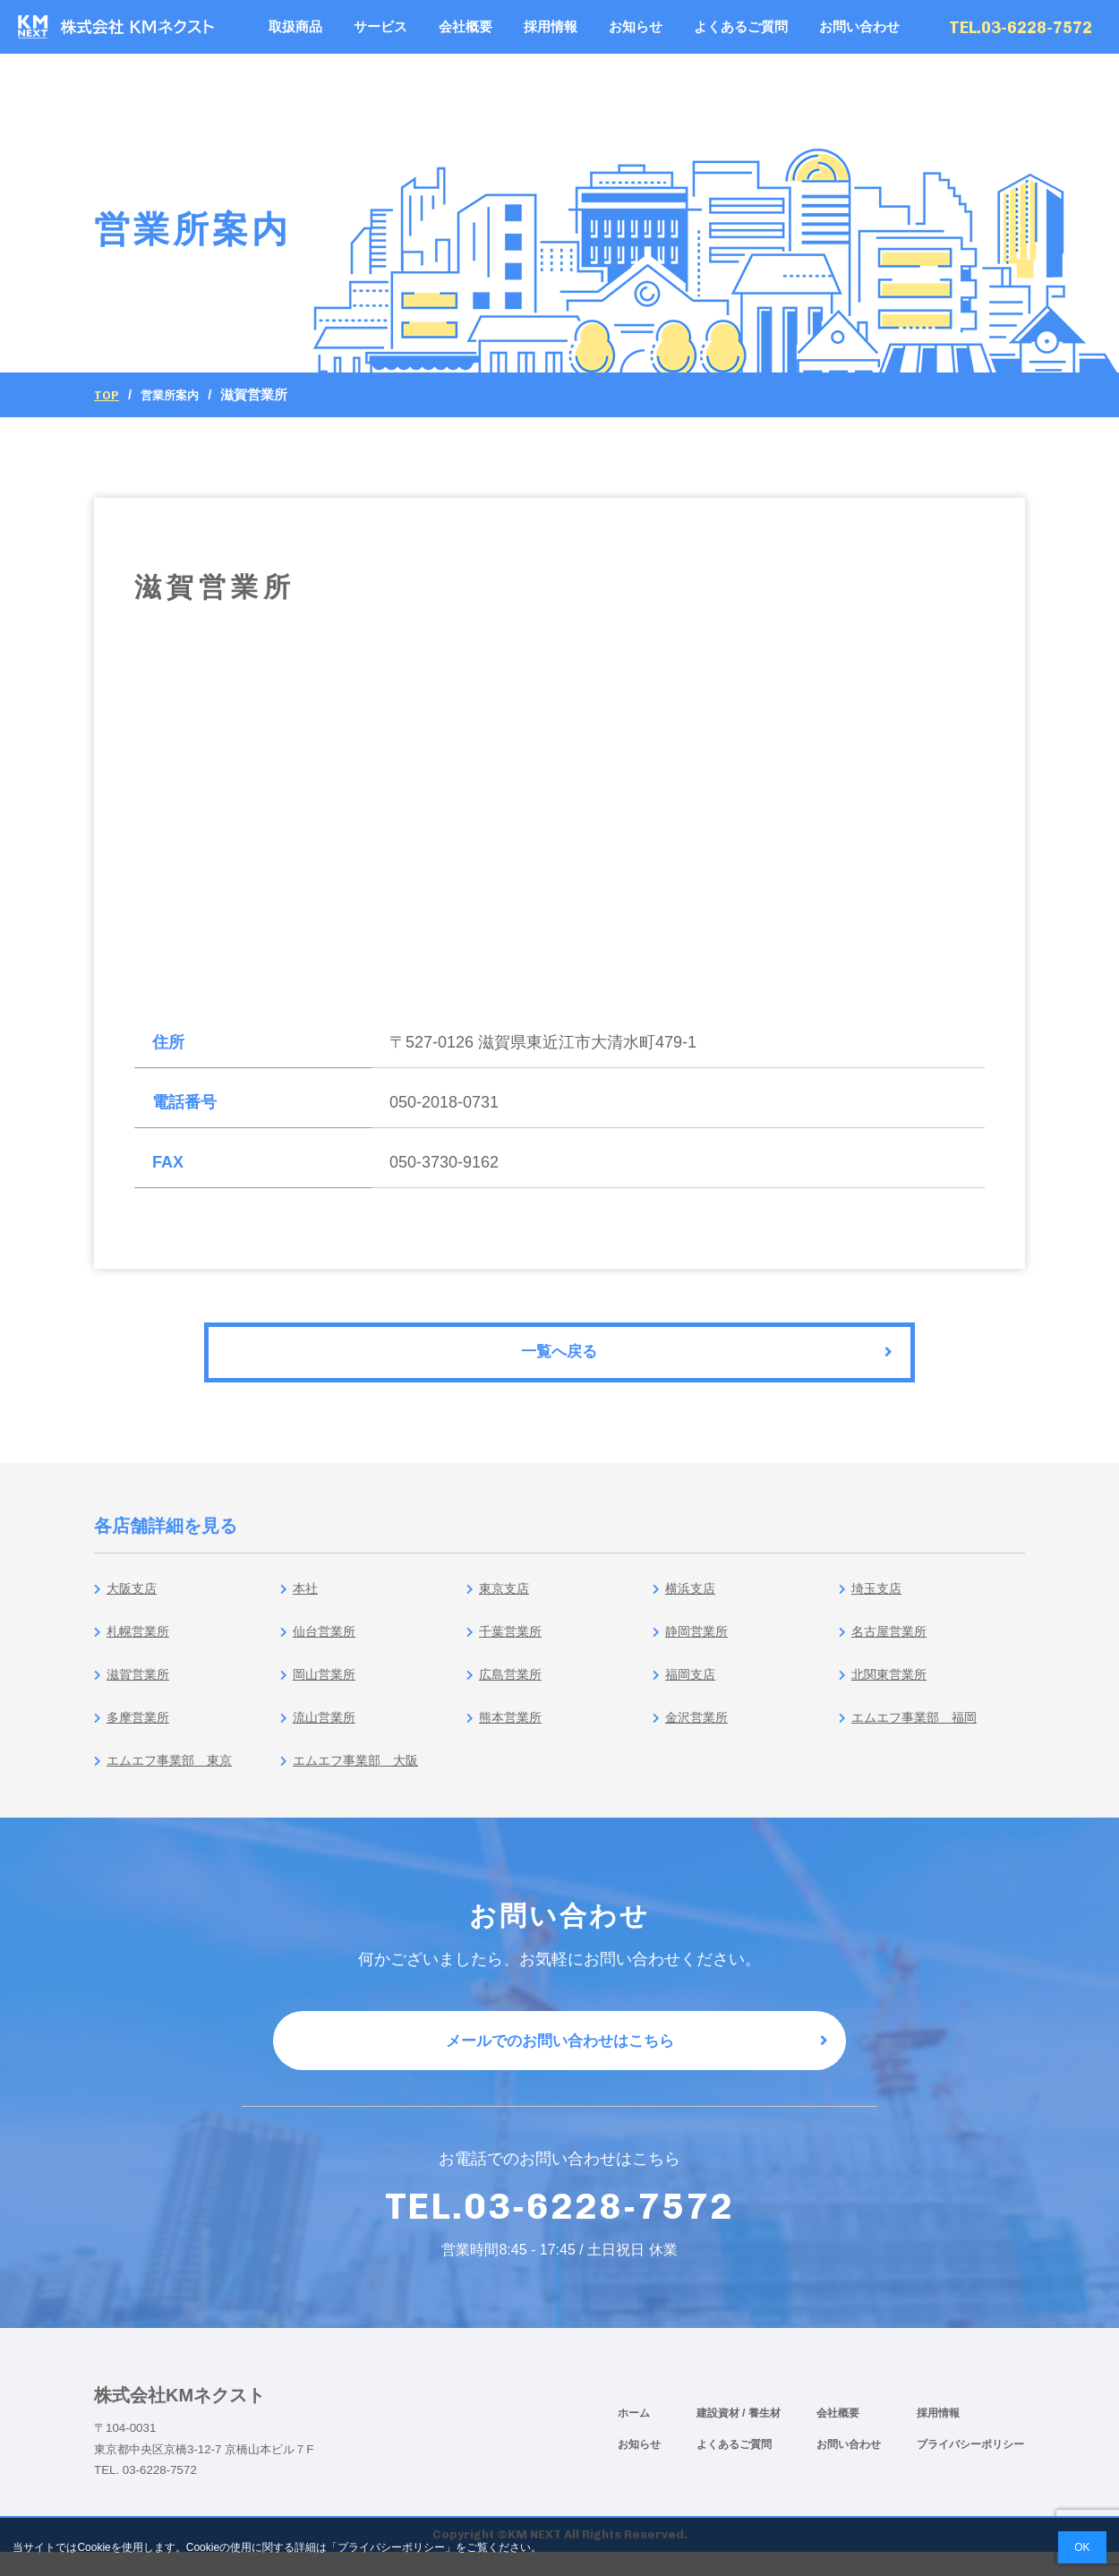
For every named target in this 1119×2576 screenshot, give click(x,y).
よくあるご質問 (741, 26)
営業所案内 (176, 394)
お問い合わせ (859, 26)
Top (108, 395)
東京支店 (504, 1599)
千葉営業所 (511, 1642)
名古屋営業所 (891, 1642)
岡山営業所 (325, 1685)
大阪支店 (131, 1599)
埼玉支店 (876, 1599)
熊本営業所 (511, 1728)
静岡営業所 (698, 1642)
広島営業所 (511, 1685)
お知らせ (635, 26)
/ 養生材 (761, 2436)
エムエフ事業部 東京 (177, 1771)
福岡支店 (690, 1685)
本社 (302, 1599)
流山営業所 (325, 1728)
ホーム (634, 2436)
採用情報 (550, 26)
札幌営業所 (139, 1642)
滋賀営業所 (139, 1685)
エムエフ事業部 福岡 (922, 1728)
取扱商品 (295, 26)
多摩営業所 (139, 1728)
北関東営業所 (891, 1685)
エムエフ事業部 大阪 (363, 1771)
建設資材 (719, 2436)
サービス (380, 26)
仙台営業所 (325, 1642)
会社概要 (465, 26)
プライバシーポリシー (970, 2467)
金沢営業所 (698, 1728)
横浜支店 (690, 1599)
